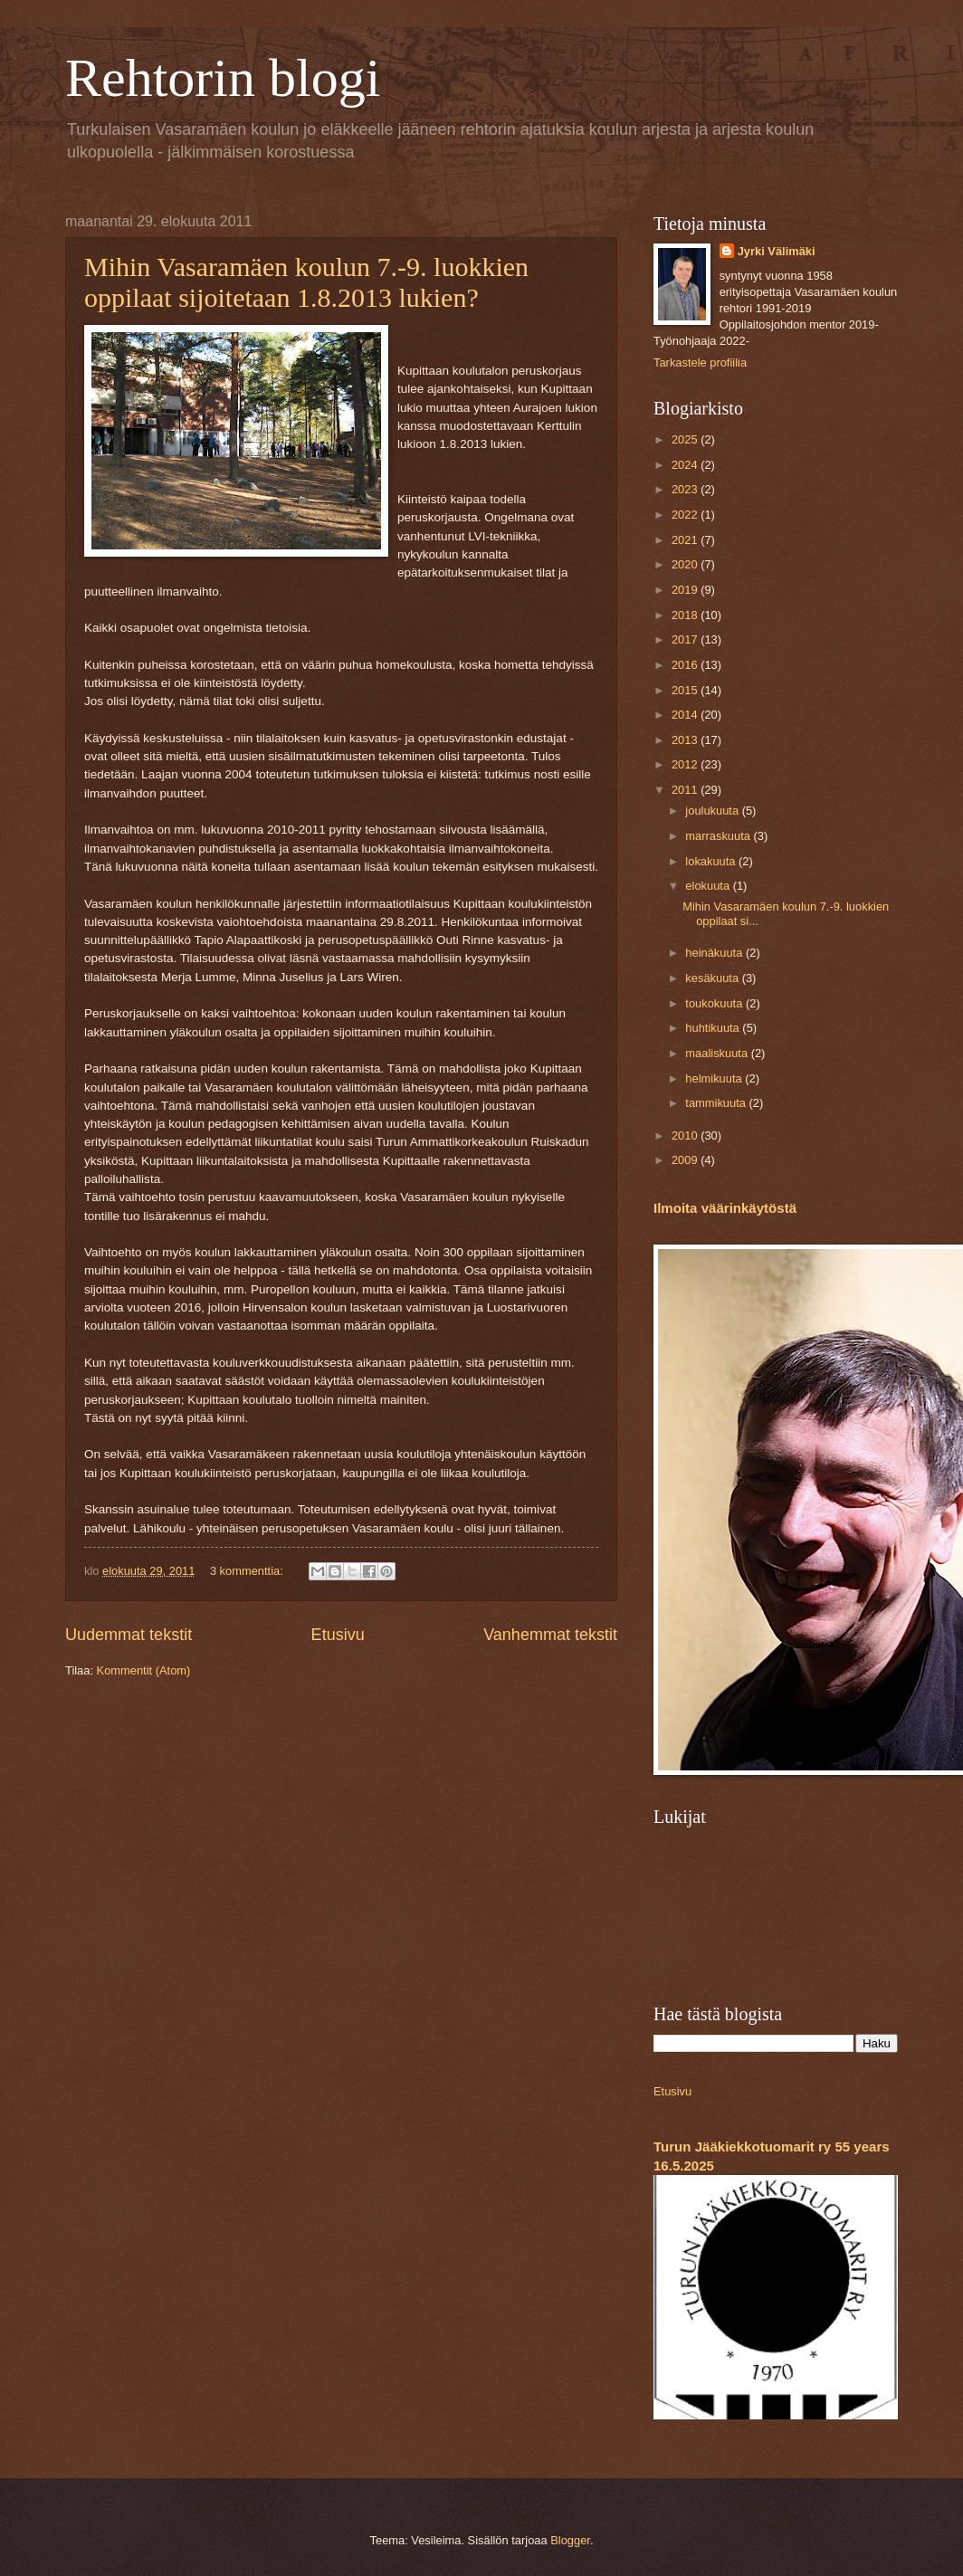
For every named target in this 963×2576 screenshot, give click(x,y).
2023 (686, 489)
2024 (686, 465)
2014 (686, 714)
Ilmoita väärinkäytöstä (724, 1208)
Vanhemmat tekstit (550, 1635)
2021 (686, 540)
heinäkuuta (715, 952)
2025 (686, 439)
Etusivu (338, 1635)
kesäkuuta (713, 978)
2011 (686, 790)
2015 (686, 690)
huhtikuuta (713, 1028)
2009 (686, 1160)
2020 (686, 564)
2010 (686, 1135)
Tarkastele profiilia (700, 362)
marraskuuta (719, 836)
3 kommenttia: (248, 1571)
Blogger (570, 2540)
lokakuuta (712, 861)
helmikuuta (715, 1078)
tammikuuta (716, 1103)
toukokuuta (715, 1003)
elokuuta (708, 885)
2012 (686, 764)
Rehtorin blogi (222, 78)
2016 (686, 665)
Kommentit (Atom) (144, 1670)
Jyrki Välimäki (776, 251)
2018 (686, 615)
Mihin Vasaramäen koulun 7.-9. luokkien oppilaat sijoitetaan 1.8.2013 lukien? (306, 282)
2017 (686, 639)
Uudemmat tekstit (128, 1635)
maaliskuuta (717, 1053)
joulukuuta (713, 810)
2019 (686, 589)
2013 (686, 740)
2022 (686, 514)
